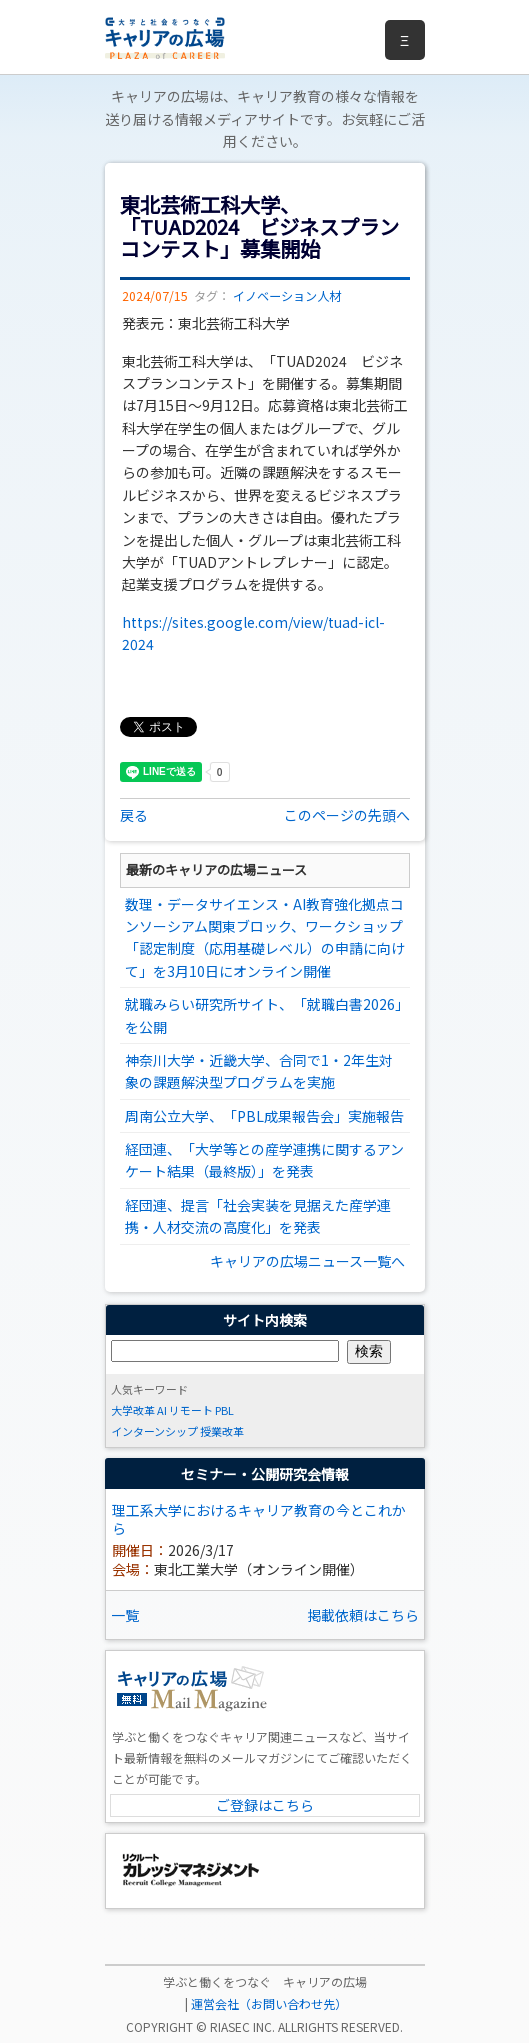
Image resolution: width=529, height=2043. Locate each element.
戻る (134, 815)
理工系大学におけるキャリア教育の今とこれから (259, 1519)
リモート (191, 1410)
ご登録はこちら (265, 1805)
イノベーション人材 (287, 296)
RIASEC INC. (242, 2026)
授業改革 (222, 1431)
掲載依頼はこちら (363, 1615)
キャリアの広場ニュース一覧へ (307, 1261)
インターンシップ (154, 1431)
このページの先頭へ (347, 815)
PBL (224, 1410)
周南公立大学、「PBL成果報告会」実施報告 (264, 1116)
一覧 (125, 1615)
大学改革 (133, 1410)
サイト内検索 (265, 1320)
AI (162, 1410)
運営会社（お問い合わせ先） (269, 2003)
